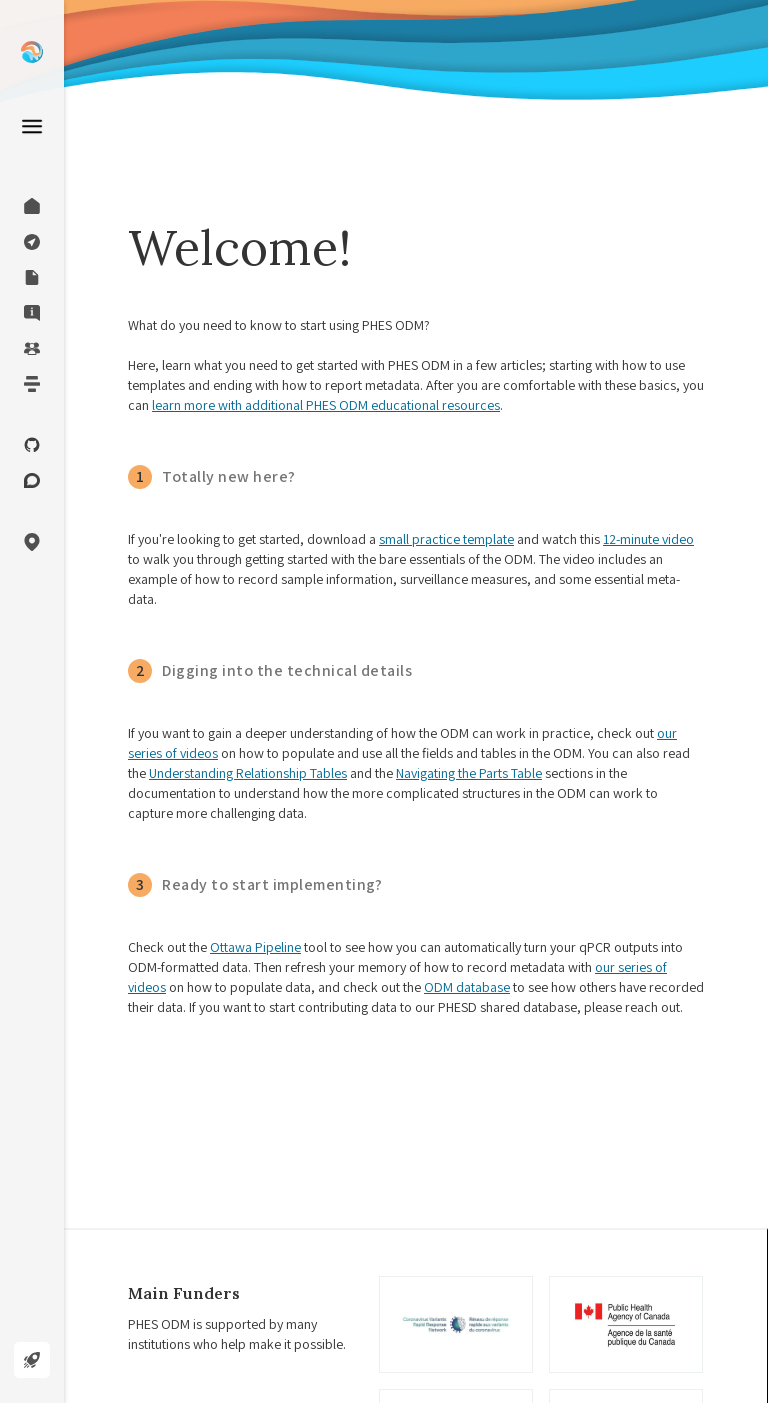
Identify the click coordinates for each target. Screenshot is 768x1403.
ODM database (467, 987)
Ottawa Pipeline (255, 947)
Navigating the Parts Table (469, 773)
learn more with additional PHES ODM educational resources (326, 405)
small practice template (446, 539)
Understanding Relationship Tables (248, 773)
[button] (32, 542)
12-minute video (648, 539)
